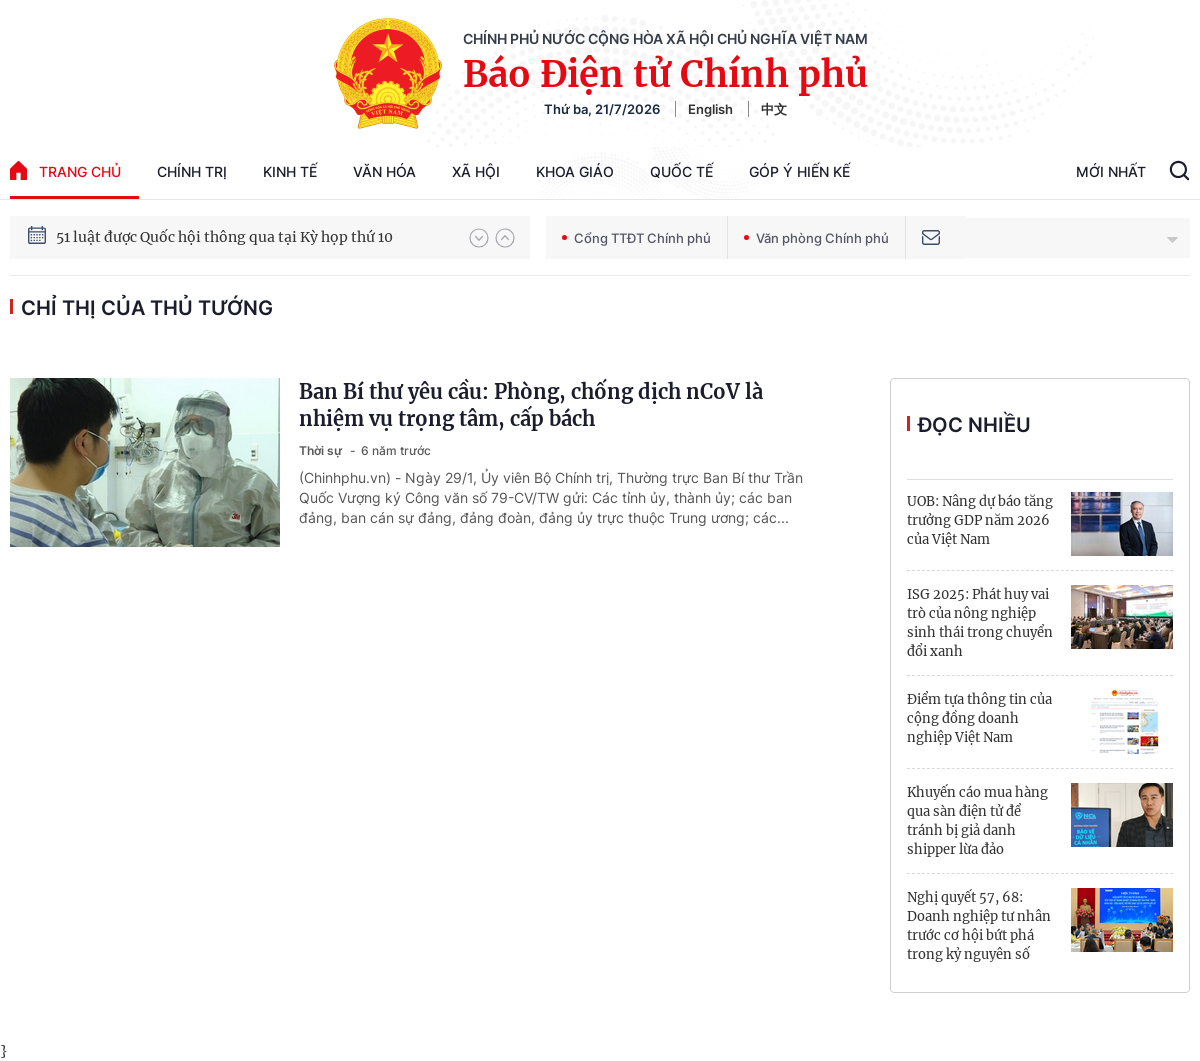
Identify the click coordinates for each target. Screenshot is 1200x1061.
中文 (774, 109)
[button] (479, 238)
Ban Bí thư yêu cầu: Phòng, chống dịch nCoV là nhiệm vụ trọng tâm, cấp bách (531, 405)
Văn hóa (384, 171)
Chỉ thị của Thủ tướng (147, 308)
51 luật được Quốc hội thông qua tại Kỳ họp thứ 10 (224, 237)
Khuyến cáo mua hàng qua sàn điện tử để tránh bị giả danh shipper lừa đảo (977, 821)
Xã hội (476, 171)
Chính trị (192, 171)
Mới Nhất (1111, 171)
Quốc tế (681, 171)
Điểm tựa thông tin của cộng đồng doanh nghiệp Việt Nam (979, 718)
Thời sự (322, 450)
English (710, 109)
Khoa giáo (575, 171)
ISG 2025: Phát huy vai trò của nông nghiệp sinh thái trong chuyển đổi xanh (980, 623)
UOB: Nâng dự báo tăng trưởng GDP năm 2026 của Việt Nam (980, 520)
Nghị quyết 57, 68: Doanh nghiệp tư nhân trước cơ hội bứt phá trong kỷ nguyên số (979, 926)
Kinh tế (290, 171)
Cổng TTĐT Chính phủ (636, 238)
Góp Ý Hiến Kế (799, 171)
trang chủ (65, 170)
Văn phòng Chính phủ (816, 238)
